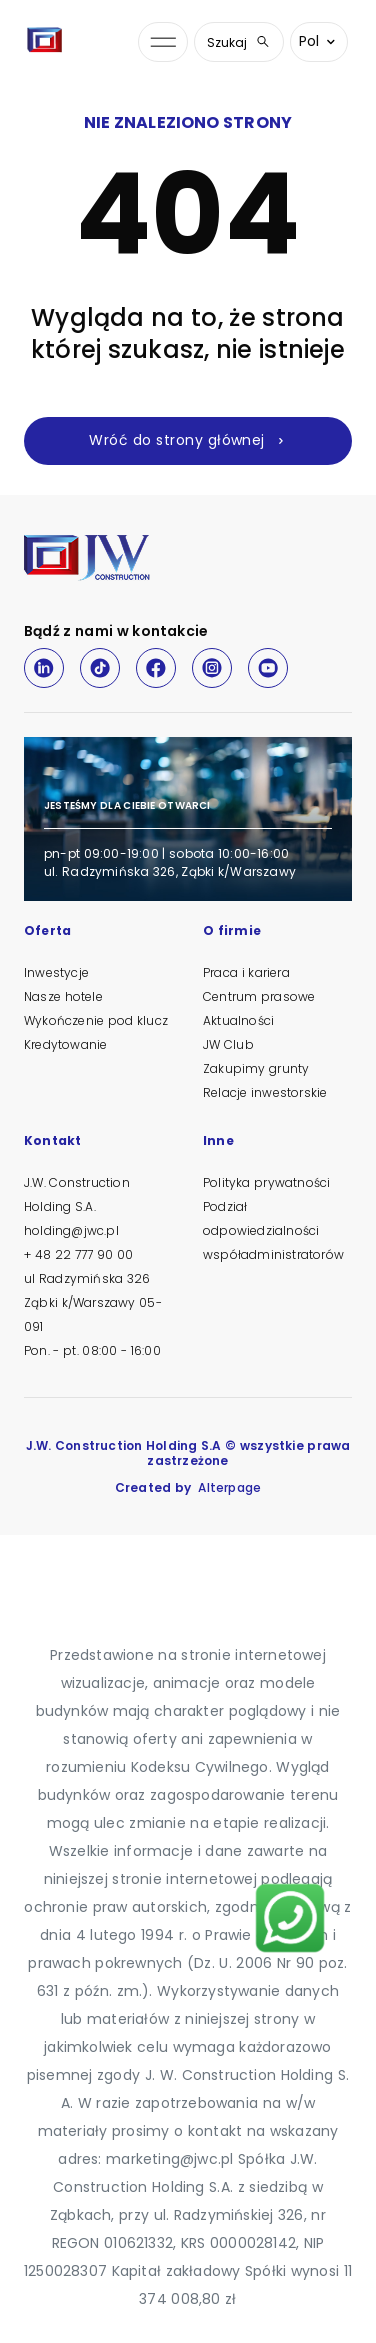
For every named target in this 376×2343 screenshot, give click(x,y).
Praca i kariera (246, 972)
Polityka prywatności (266, 1182)
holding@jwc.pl (71, 1230)
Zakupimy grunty (256, 1068)
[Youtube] (268, 668)
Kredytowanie (65, 1044)
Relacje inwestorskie (265, 1092)
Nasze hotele (63, 996)
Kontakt (52, 1142)
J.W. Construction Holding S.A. (77, 1194)
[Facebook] (156, 668)
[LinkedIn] (44, 668)
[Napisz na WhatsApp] (290, 1918)
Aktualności (238, 1020)
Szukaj (239, 42)
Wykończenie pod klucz (96, 1020)
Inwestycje (56, 972)
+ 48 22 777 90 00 (78, 1254)
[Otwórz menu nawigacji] (163, 42)
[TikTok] (100, 668)
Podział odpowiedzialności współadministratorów (273, 1230)
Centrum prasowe (259, 996)
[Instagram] (212, 668)
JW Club (228, 1044)
